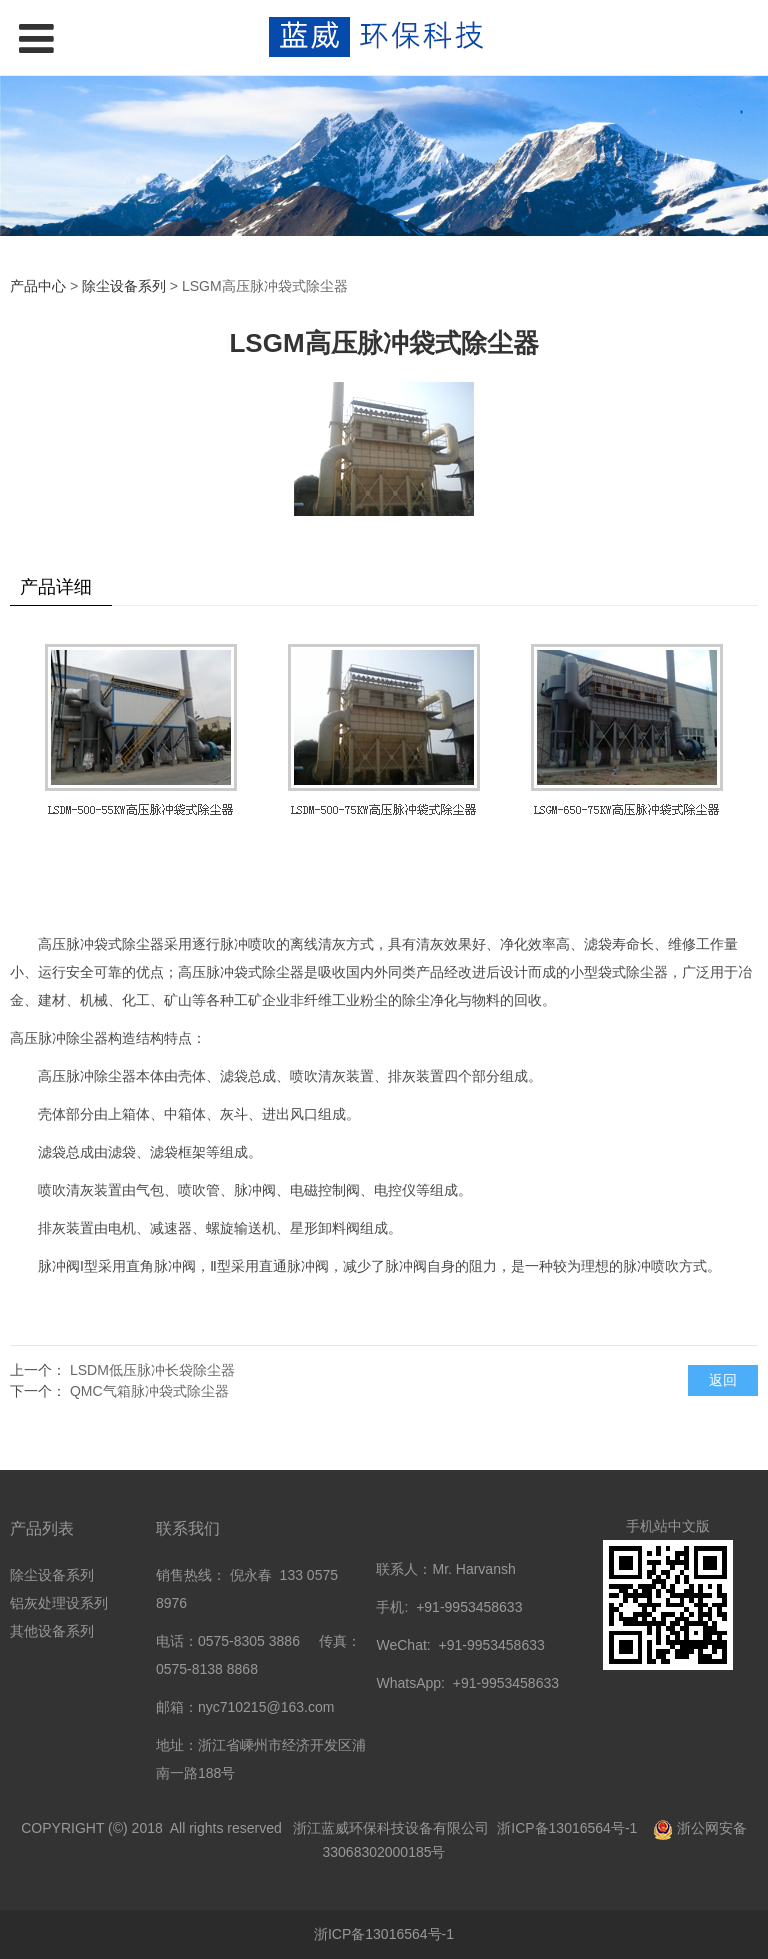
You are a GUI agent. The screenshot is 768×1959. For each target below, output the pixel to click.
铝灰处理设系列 (59, 1603)
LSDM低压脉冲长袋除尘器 (152, 1370)
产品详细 (56, 587)
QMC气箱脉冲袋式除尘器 (149, 1391)
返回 (723, 1380)
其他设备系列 (52, 1631)
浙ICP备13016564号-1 (569, 1828)
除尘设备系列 (124, 286)
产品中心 (38, 286)
